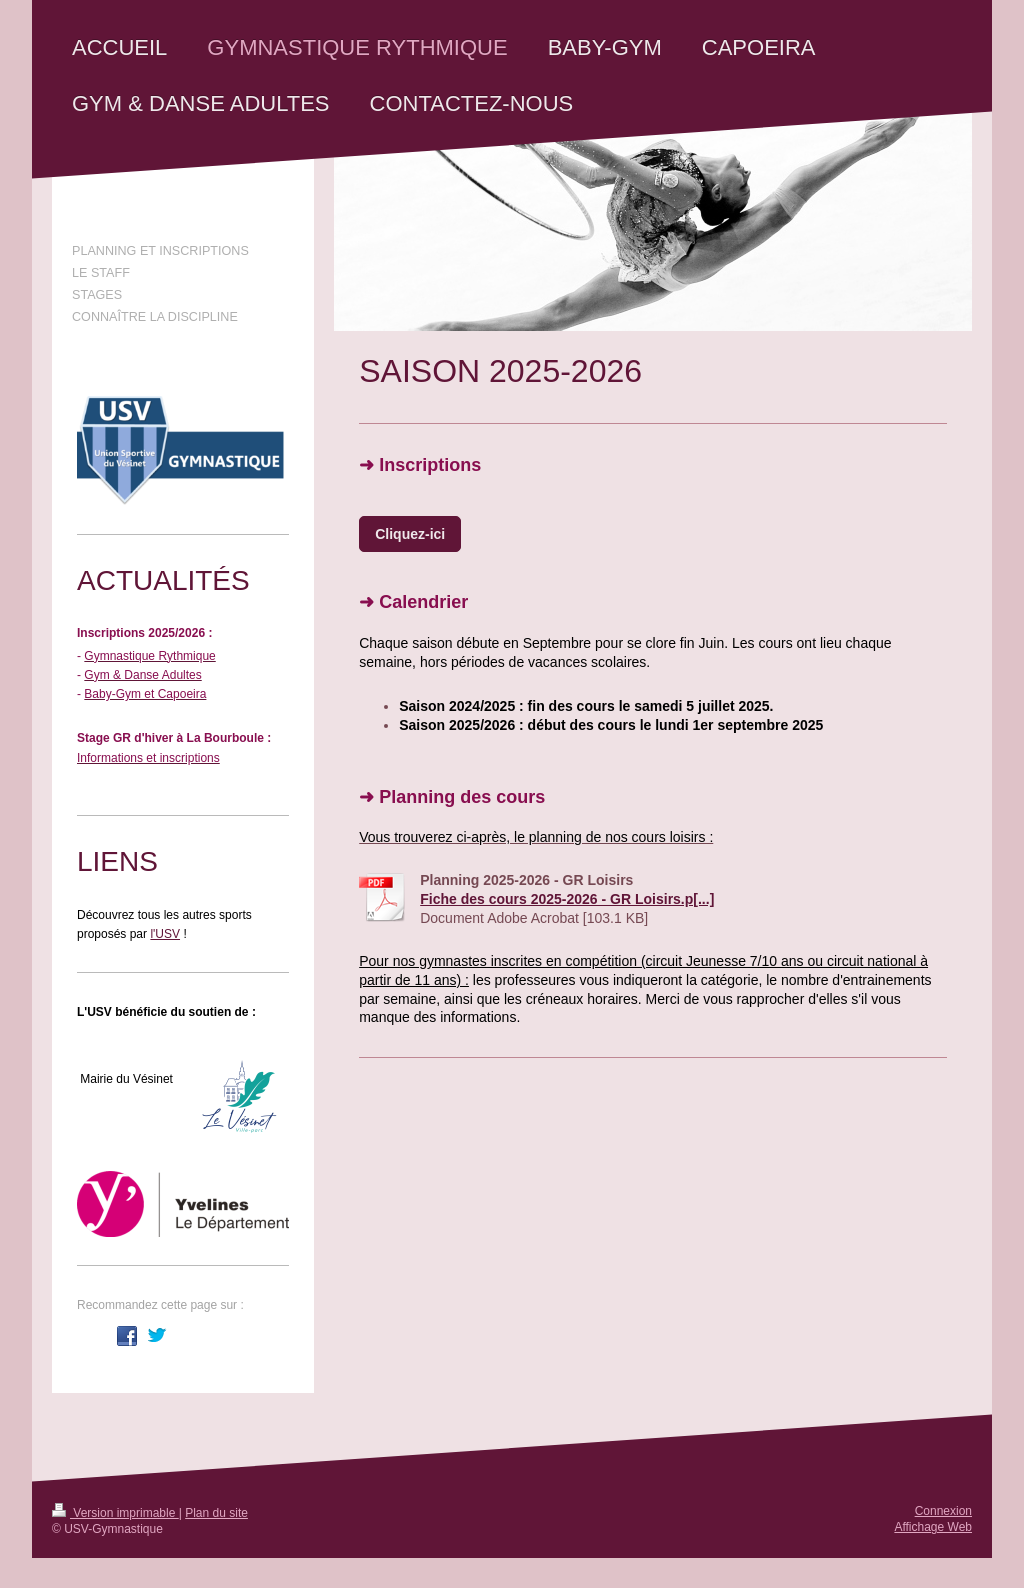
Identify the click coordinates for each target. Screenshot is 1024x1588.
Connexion (943, 1511)
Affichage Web (933, 1527)
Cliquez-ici (410, 534)
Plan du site (216, 1513)
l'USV (165, 934)
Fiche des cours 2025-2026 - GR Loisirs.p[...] (567, 899)
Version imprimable (115, 1513)
